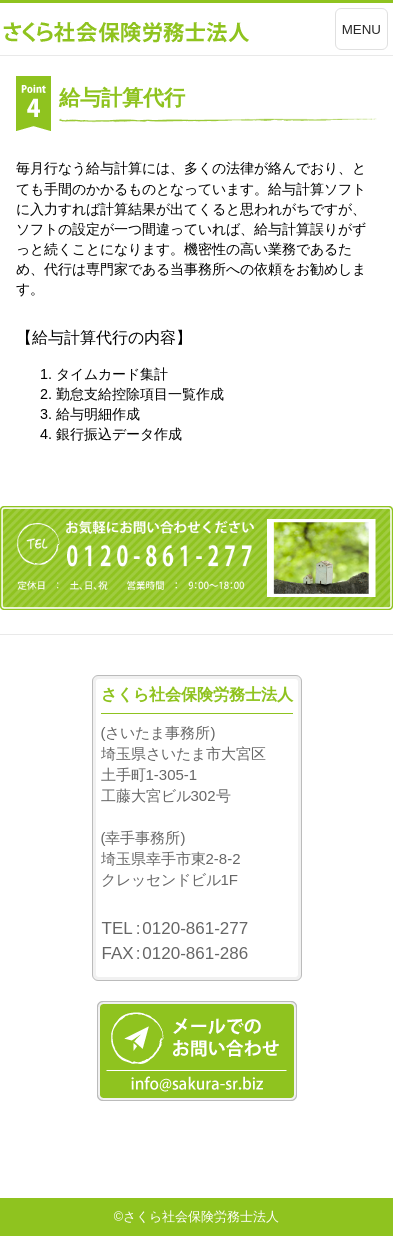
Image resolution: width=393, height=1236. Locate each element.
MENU (361, 29)
